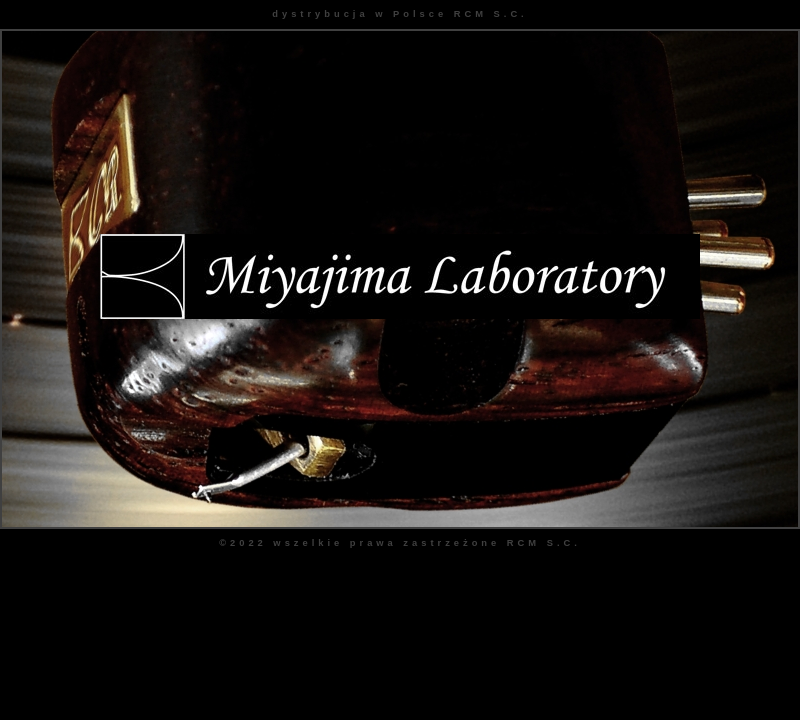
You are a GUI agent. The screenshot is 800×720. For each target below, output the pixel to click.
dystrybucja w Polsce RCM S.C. (399, 14)
